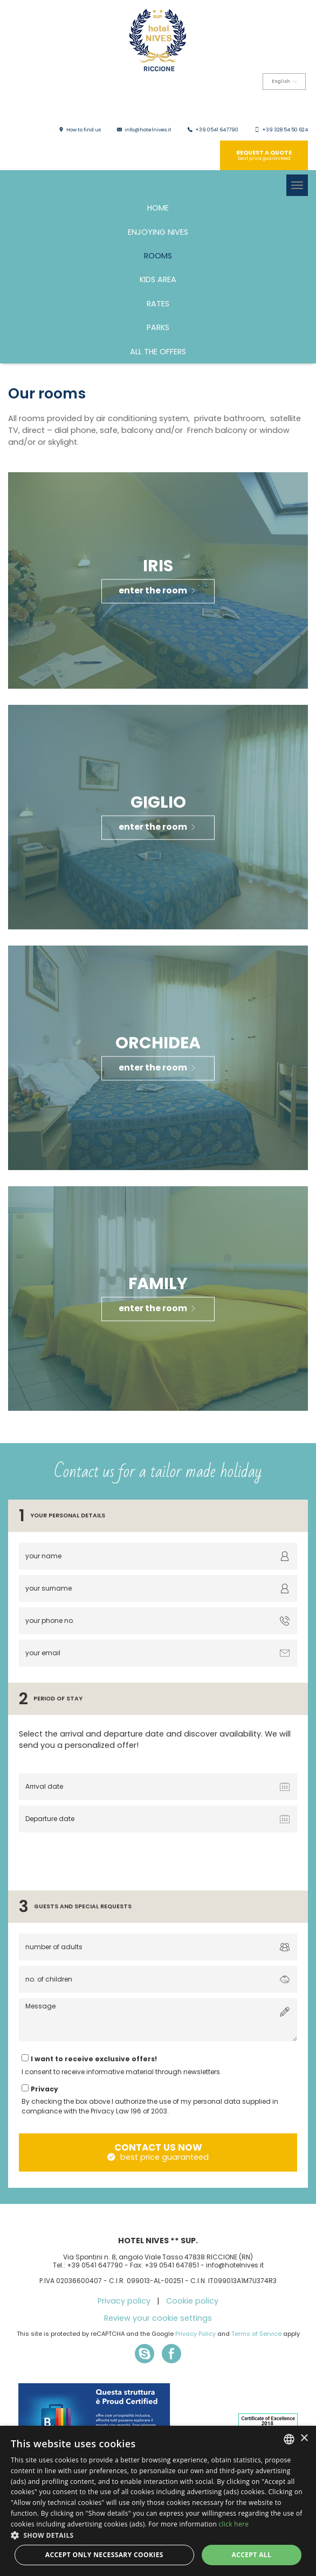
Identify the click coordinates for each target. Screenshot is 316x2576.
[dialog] (158, 2501)
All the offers (158, 351)
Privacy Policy (195, 2333)
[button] (158, 2535)
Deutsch (264, 106)
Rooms (158, 255)
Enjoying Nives (158, 232)
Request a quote (264, 155)
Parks (158, 327)
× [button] (304, 2438)
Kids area (158, 279)
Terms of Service (256, 2333)
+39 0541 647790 (216, 130)
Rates (158, 303)
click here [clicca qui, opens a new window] (234, 2524)
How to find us (83, 130)
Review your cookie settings (158, 2318)
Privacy (44, 2089)
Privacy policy (124, 2300)
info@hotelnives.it (148, 130)
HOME (158, 207)
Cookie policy (192, 2300)
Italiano (195, 106)
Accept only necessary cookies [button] (104, 2554)
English (284, 81)
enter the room (158, 590)
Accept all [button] (251, 2554)
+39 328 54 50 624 (285, 130)
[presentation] (98, 1859)
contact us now (158, 2151)
